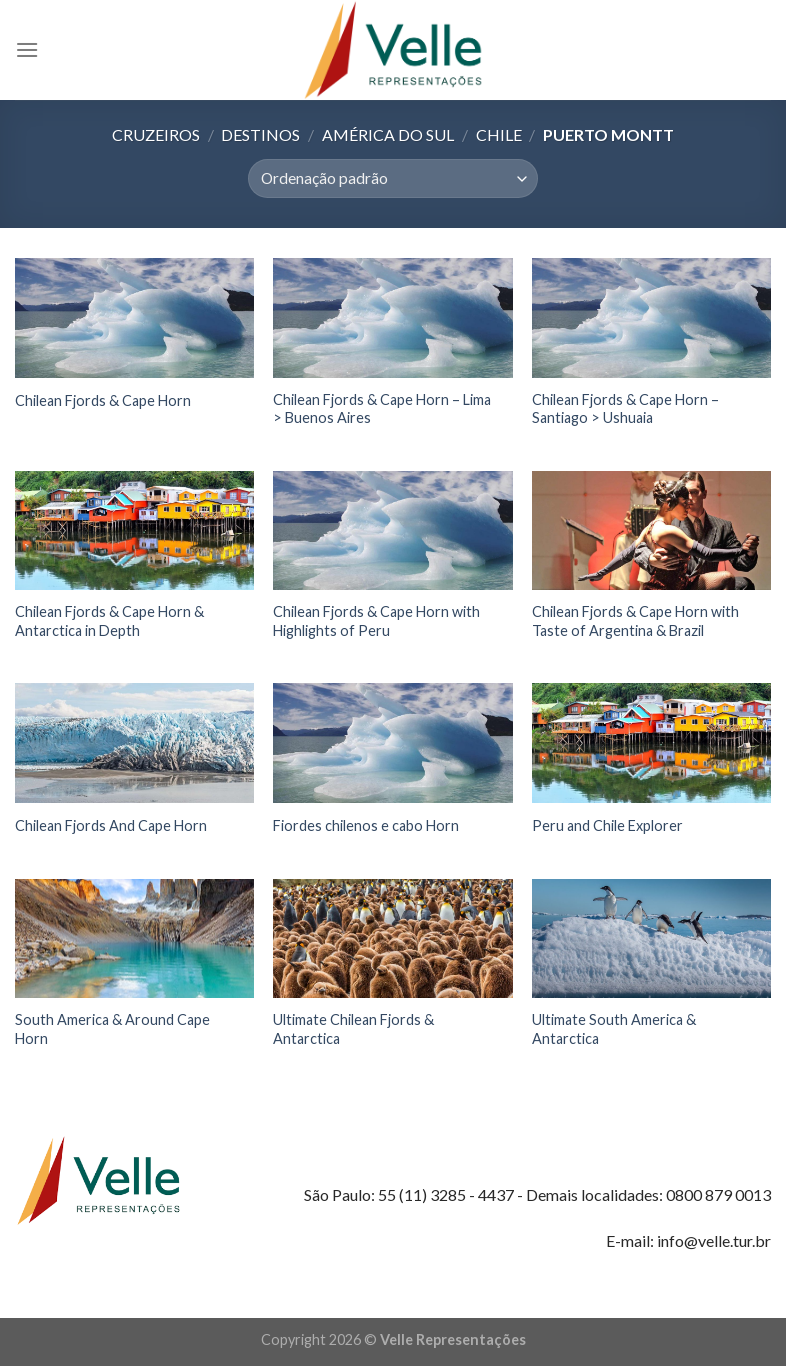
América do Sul (388, 134)
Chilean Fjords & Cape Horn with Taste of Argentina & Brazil (635, 621)
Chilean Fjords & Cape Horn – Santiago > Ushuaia (625, 409)
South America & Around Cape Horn (112, 1029)
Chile (499, 134)
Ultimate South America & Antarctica (614, 1029)
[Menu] (27, 49)
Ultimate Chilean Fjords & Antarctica (353, 1029)
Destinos (260, 134)
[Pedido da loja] (392, 178)
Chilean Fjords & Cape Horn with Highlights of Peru (376, 621)
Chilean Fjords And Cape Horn (111, 825)
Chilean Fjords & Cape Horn (103, 400)
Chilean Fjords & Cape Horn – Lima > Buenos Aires (382, 409)
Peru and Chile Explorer (607, 825)
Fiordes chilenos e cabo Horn (366, 825)
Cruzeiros (156, 134)
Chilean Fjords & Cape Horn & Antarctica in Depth (109, 621)
